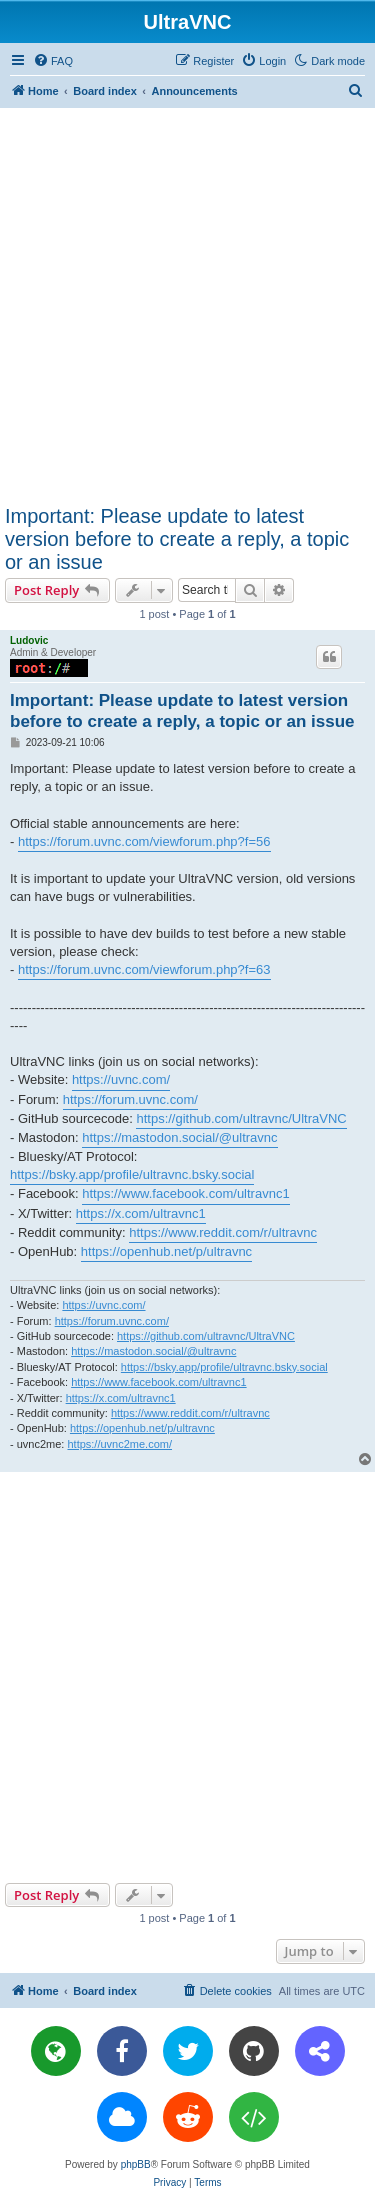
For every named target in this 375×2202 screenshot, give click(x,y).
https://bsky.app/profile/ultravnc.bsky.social (132, 1174)
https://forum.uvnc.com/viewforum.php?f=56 (144, 841)
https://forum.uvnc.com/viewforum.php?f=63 (144, 969)
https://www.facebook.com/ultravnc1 (185, 1193)
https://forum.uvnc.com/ (130, 1099)
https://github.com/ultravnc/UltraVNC (241, 1118)
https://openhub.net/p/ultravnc (166, 1251)
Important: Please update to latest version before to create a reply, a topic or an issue (177, 539)
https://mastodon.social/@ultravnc (179, 1137)
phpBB (136, 2164)
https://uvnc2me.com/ (119, 1444)
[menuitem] (53, 61)
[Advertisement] (187, 305)
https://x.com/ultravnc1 (141, 1213)
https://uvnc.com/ (121, 1079)
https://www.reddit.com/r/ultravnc (223, 1232)
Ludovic (29, 640)
